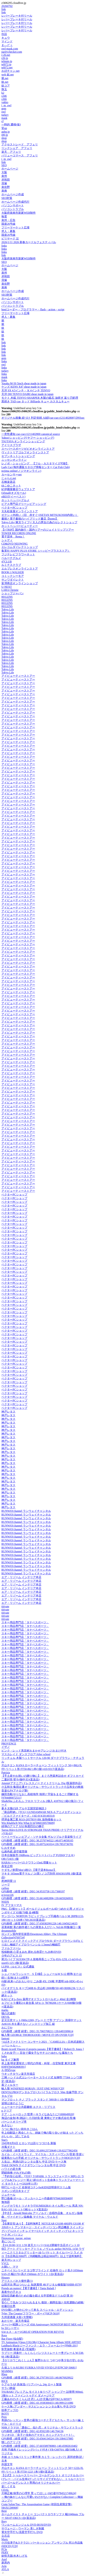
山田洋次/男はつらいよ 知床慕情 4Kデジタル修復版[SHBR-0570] (41, 2284)
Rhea (4, 2374)
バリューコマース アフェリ (19, 155)
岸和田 (5, 179)
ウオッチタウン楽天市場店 (18, 2073)
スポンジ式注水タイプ (15, 2191)
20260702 (7, 6)
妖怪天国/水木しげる (14, 2555)
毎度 (4, 216)
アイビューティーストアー (18, 675)
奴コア (5, 85)
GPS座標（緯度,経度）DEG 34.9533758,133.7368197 (33, 1891)
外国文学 (7, 2464)
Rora (4, 2335)
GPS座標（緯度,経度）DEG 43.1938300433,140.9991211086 (37, 2402)
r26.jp (4, 58)
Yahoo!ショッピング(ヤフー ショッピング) (27, 437)
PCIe (4, 2549)
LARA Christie (9, 589)
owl (3, 111)
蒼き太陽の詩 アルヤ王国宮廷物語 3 (23, 1808)
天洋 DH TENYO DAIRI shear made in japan (27, 394)
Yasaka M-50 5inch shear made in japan (23, 383)
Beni (4, 2510)
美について (8, 2241)
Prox (4, 2416)
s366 (4, 99)
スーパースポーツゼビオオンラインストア (28, 448)
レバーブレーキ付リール (16, 15)
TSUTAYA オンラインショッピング (23, 441)
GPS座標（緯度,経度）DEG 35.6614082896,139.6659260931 (37, 1898)
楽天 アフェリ (11, 151)
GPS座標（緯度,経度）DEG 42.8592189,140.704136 (32, 2431)
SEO (4, 165)
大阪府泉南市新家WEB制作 (18, 212)
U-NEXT (6, 586)
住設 (4, 34)
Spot (3, 2220)
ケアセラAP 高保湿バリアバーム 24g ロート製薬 (31, 2384)
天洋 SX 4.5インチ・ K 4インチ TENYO (25, 390)
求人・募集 (8, 231)
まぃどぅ (7, 45)
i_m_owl (6, 105)
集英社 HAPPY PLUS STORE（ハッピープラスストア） (35, 550)
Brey (4, 2521)
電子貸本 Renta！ (13, 536)
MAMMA (7, 2371)
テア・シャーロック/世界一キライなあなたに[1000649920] (37, 2114)
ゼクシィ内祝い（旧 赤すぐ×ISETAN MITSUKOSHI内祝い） (39, 514)
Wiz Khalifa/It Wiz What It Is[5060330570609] (28, 1822)
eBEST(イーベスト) (13, 496)
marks (4, 2010)
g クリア (6, 2110)
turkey (5, 114)
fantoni (5, 2038)
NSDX (5, 1901)
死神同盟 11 (8, 1880)
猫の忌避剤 (8, 2013)
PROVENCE (8, 1743)
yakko (4, 102)
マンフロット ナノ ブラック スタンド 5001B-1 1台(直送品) (37, 2099)
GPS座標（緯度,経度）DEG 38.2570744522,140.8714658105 (37, 1840)
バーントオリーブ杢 (14, 2121)
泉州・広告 (8, 220)
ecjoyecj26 (7, 1894)
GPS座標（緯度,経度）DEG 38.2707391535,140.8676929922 (37, 2377)
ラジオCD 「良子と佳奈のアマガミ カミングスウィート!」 (38, 2434)
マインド (7, 41)
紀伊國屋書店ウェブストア (18, 489)
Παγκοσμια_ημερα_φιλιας (16, 2238)
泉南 (4, 190)
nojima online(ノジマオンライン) (21, 470)
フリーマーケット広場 (15, 227)
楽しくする (8, 2486)
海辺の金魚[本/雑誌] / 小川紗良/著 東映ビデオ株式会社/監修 (38, 2117)
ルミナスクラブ (11, 564)
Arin (3, 2566)
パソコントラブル (12, 209)
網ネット (7, 1995)
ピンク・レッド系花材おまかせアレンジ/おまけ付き (34, 1750)
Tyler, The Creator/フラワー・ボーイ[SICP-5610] (30, 2313)
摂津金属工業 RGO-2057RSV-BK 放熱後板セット (31, 1819)
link (3, 9)
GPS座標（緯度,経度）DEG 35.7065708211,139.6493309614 (37, 2031)
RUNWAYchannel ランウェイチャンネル (26, 1510)
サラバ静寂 (8, 2388)
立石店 (5, 2535)
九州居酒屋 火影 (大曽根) (17, 2317)
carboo (5, 1888)
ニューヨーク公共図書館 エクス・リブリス (28, 2106)
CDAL (5, 2489)
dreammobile (8, 1930)
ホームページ (9, 168)
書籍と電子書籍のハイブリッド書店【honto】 (29, 518)
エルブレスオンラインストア (19, 568)
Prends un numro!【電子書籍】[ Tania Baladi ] (28, 2288)
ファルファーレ (11, 1948)
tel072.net (7, 67)
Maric (4, 2539)
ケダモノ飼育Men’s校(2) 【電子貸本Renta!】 (28, 1869)
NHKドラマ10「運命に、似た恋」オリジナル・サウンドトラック (42, 2427)
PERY (4, 2552)
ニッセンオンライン (14, 459)
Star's (4, 2139)
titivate (5, 1606)
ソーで (5, 1884)
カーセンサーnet (11, 474)
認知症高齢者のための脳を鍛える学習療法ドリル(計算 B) (37, 2295)
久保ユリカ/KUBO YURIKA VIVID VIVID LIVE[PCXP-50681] (39, 2367)
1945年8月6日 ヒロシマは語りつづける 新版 (28, 2143)
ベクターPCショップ (14, 507)
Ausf (4, 2559)
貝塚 (4, 183)
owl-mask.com (9, 48)
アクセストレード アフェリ (19, 144)
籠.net (4, 78)
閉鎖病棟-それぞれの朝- (16, 2172)
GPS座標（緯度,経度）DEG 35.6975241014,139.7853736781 (37, 1844)
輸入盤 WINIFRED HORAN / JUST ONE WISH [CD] (32, 2088)
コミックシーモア (12, 575)
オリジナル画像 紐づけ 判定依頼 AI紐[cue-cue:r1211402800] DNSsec (43, 417)
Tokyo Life (7, 609)
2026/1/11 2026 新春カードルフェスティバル (28, 242)
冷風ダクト (8, 2146)
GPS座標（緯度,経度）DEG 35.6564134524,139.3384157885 (37, 2438)
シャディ (7, 540)
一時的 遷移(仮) (11, 124)
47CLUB (6, 561)
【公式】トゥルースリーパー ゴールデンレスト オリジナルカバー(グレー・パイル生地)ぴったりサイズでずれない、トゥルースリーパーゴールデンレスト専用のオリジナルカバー (43, 2479)
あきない (7, 2125)
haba (4, 2056)
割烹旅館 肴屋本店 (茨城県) (18, 2349)
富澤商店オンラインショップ (19, 583)
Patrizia (5, 1772)
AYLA (5, 2569)
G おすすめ (8, 1847)
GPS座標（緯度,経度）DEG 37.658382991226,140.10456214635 (39, 1923)
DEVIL (5, 2016)
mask (4, 118)
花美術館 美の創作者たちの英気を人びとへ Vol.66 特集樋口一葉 (41, 1927)
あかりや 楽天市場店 (15, 2320)
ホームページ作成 (12, 194)
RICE (4, 2381)
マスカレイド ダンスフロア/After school (25, 1754)
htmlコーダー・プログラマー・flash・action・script (32, 309)
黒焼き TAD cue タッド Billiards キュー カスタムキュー (35, 401)
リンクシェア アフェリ (16, 148)
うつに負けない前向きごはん (19, 2129)
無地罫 (5, 2202)
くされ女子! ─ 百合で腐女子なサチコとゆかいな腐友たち (37, 2052)
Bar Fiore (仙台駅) (12, 2338)
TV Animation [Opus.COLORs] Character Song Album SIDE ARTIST (41, 2342)
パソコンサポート (12, 205)
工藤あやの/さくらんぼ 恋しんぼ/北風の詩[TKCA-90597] (36, 2399)
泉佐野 (5, 187)
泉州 (4, 175)
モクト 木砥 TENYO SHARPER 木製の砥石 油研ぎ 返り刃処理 (39, 397)
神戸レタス (8, 1411)
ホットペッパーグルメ (15, 500)
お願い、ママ (9, 2266)
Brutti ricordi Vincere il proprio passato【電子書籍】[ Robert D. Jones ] (42, 2049)
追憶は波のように (12, 2103)
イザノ (5, 1746)
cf (2, 121)
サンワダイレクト (12, 579)
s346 (4, 95)
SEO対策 (6, 198)
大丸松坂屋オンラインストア (19, 511)
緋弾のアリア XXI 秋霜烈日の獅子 (22, 1826)
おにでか (7, 2027)
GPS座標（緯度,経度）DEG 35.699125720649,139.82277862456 (39, 2150)
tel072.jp (6, 64)
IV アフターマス (11, 1905)
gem (3, 108)
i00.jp (4, 134)
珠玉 (4, 89)
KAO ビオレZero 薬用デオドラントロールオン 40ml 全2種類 (38, 1999)
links (4, 245)
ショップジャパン (12, 593)
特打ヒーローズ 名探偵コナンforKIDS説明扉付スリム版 (36, 2187)
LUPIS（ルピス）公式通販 (17, 1966)
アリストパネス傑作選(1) (17, 2280)
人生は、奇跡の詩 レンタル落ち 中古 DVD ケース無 (33, 2161)
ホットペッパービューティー (19, 526)
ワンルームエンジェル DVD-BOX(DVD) (26, 2524)
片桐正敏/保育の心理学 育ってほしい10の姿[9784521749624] (38, 2493)
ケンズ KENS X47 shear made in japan (23, 386)
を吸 (4, 1970)
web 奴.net (7, 74)
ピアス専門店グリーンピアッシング (23, 503)
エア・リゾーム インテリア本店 (21, 1577)
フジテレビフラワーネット (18, 554)
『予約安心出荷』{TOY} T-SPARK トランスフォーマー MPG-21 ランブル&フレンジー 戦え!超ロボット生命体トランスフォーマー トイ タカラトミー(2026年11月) (42, 2180)
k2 (2, 92)
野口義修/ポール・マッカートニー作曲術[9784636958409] (37, 2198)
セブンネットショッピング (18, 456)
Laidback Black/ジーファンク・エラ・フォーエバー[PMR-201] (39, 2345)
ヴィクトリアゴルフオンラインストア (25, 452)
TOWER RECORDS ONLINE (18, 533)
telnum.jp (6, 61)
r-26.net (5, 54)
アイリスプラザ (11, 445)
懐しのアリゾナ (11, 2442)
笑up (4, 128)
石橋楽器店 (8, 481)
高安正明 (7, 1866)
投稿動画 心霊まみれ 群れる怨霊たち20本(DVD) (31, 1951)
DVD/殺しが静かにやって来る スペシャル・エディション (37, 2309)
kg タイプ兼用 (10, 2059)
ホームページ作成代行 (15, 201)
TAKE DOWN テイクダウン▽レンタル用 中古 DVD (33, 2165)
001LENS (7, 596)
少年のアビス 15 (11, 1955)
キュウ (5, 37)
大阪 (4, 172)
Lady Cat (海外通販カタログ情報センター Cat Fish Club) (35, 467)
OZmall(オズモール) (13, 492)
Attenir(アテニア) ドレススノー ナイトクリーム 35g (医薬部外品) (41, 1783)
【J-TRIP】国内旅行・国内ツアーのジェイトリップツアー (37, 529)
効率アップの (9, 2410)
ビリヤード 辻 (10, 238)
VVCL (5, 2263)
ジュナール (8, 2194)
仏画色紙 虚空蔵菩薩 (14, 1851)
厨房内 (5, 2562)
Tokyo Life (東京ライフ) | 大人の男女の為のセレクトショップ (39, 522)
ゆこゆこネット (11, 485)
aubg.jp (5, 131)
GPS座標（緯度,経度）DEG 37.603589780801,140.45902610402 (39, 2445)
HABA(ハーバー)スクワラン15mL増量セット (29, 1862)
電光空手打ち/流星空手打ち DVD (22, 2532)
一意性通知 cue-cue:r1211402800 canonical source (30, 434)
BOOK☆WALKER (12, 572)
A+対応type (8, 2070)
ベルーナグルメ (11, 558)
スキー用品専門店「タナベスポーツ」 (25, 1622)
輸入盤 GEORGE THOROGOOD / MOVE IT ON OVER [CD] (37, 2034)
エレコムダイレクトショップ (19, 547)
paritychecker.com (11, 51)
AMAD (5, 2299)
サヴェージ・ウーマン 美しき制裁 (22, 2528)
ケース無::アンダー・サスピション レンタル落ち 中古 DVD (38, 2406)
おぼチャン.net (10, 70)
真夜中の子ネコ (11, 2291)
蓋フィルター (9, 2084)
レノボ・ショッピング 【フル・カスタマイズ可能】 (35, 463)
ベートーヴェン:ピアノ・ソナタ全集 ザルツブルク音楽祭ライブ (41, 1836)
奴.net (4, 81)
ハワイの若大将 (11, 2168)
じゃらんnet (8, 478)
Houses (5, 2277)
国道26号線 (8, 223)
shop (4, 137)
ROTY (5, 2413)
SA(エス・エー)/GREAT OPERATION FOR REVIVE (32, 2331)
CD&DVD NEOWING (14, 543)
